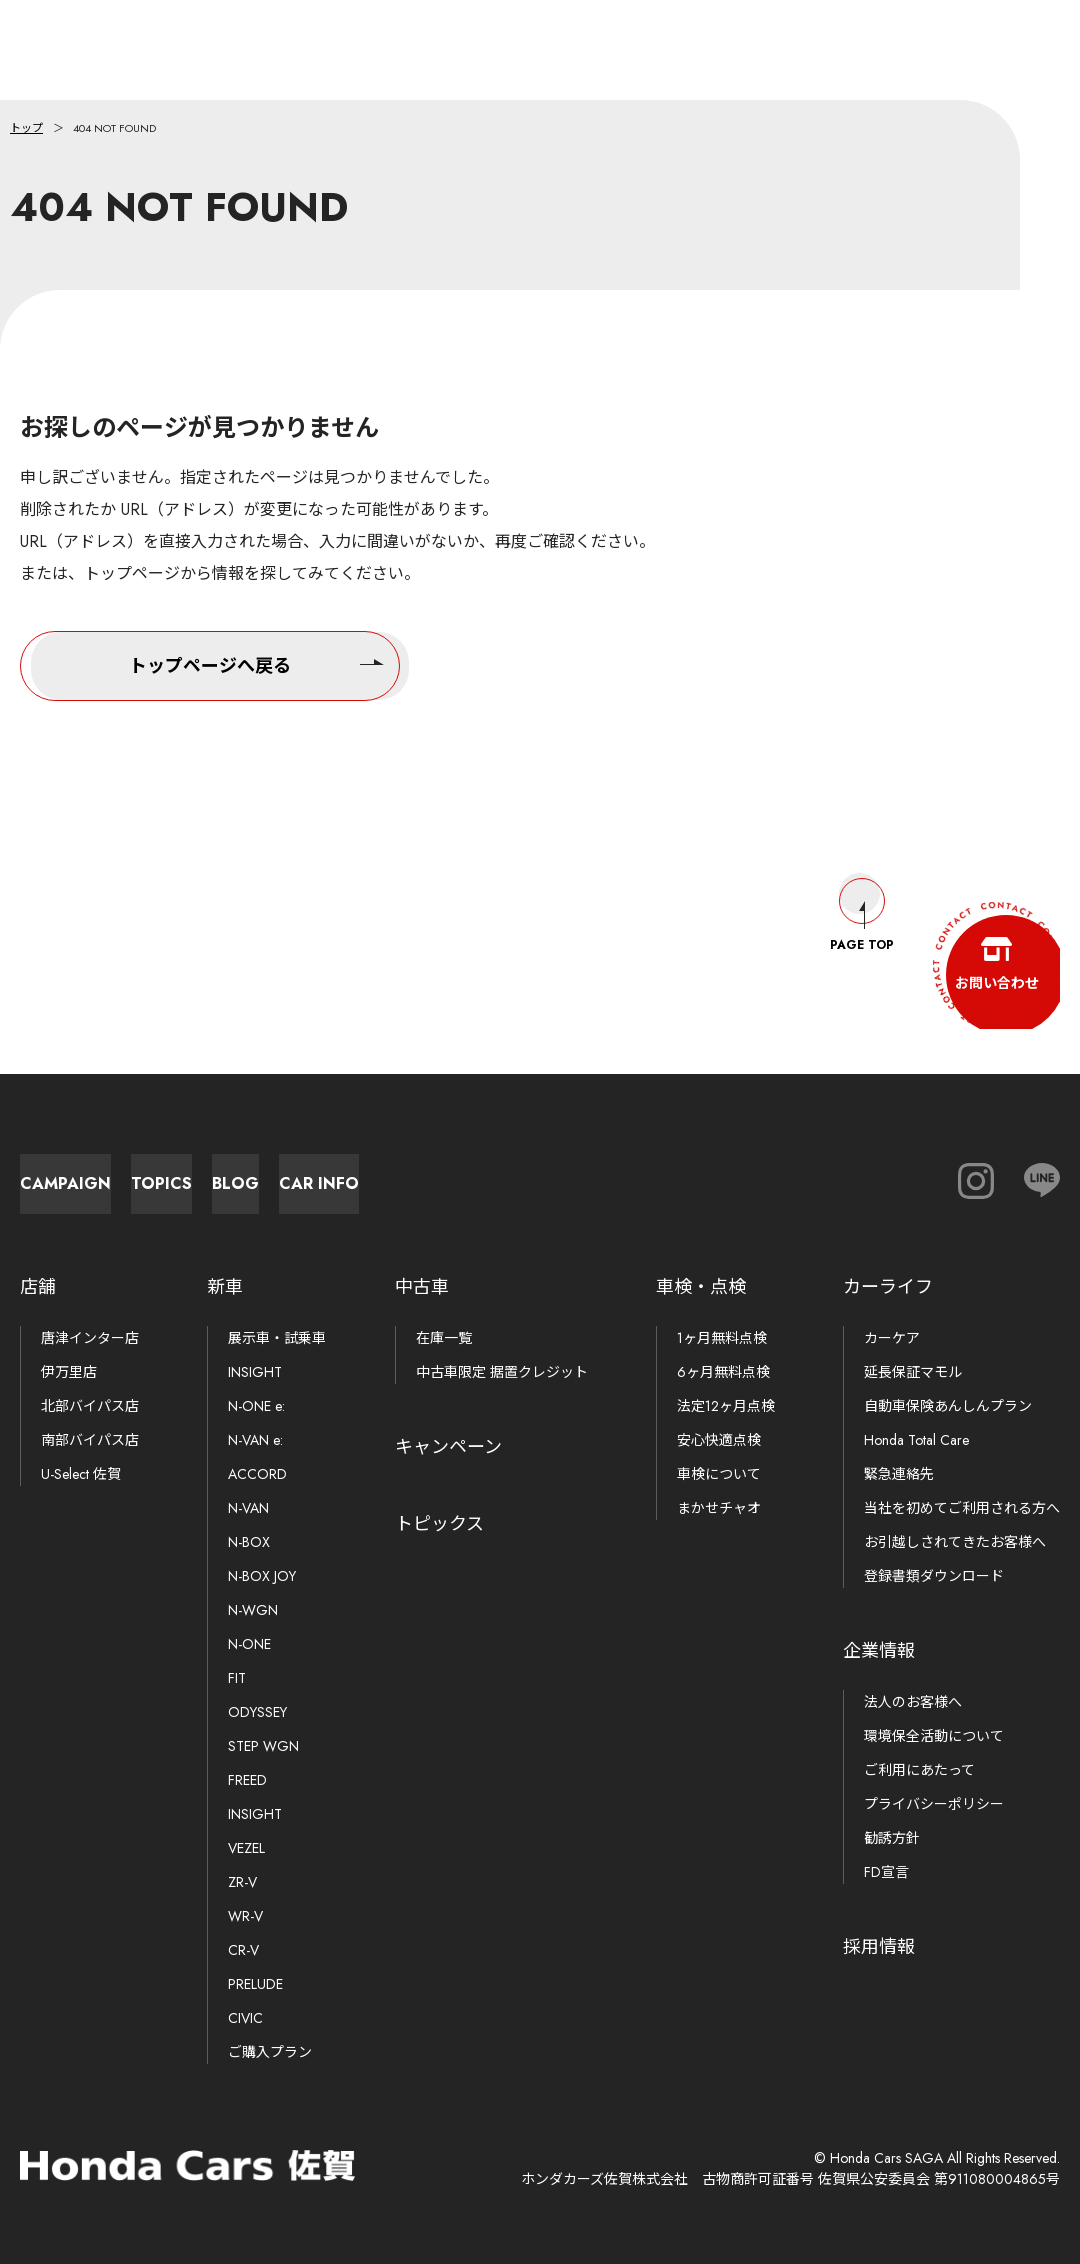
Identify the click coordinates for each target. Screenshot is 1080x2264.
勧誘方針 (892, 1838)
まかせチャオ (719, 1508)
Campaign (120, 1173)
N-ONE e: (256, 1406)
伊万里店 (69, 1372)
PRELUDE (255, 1984)
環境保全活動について (934, 1736)
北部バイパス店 (90, 1406)
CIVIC (245, 2018)
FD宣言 (886, 1872)
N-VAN (248, 1508)
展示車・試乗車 (277, 1338)
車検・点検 (701, 1287)
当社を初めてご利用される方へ (962, 1508)
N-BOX (249, 1542)
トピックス (439, 1524)
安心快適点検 (719, 1440)
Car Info (780, 1173)
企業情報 (879, 1651)
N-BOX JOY (262, 1576)
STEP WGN (263, 1746)
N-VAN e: (255, 1440)
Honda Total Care (916, 1440)
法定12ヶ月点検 (726, 1406)
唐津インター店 (90, 1338)
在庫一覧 (444, 1338)
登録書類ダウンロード (934, 1576)
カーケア (892, 1338)
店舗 (38, 1287)
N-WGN (253, 1610)
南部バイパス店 (90, 1440)
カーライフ (888, 1287)
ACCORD (257, 1474)
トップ (26, 128)
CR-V (243, 1950)
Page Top (862, 896)
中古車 (422, 1287)
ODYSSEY (257, 1712)
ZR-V (242, 1882)
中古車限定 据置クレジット (502, 1372)
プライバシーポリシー (934, 1804)
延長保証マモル (913, 1372)
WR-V (245, 1916)
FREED (247, 1780)
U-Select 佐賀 (81, 1474)
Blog (560, 1173)
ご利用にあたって (919, 1770)
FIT (237, 1678)
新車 (225, 1287)
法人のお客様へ (913, 1702)
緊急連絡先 (899, 1474)
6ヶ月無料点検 (723, 1372)
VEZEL (246, 1848)
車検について (719, 1474)
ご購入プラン (270, 2052)
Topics (340, 1173)
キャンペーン (448, 1447)
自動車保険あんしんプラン (948, 1406)
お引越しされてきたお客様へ (955, 1542)
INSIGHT (255, 1372)
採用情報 (879, 1947)
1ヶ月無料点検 (722, 1338)
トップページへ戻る (256, 662)
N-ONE (249, 1644)
